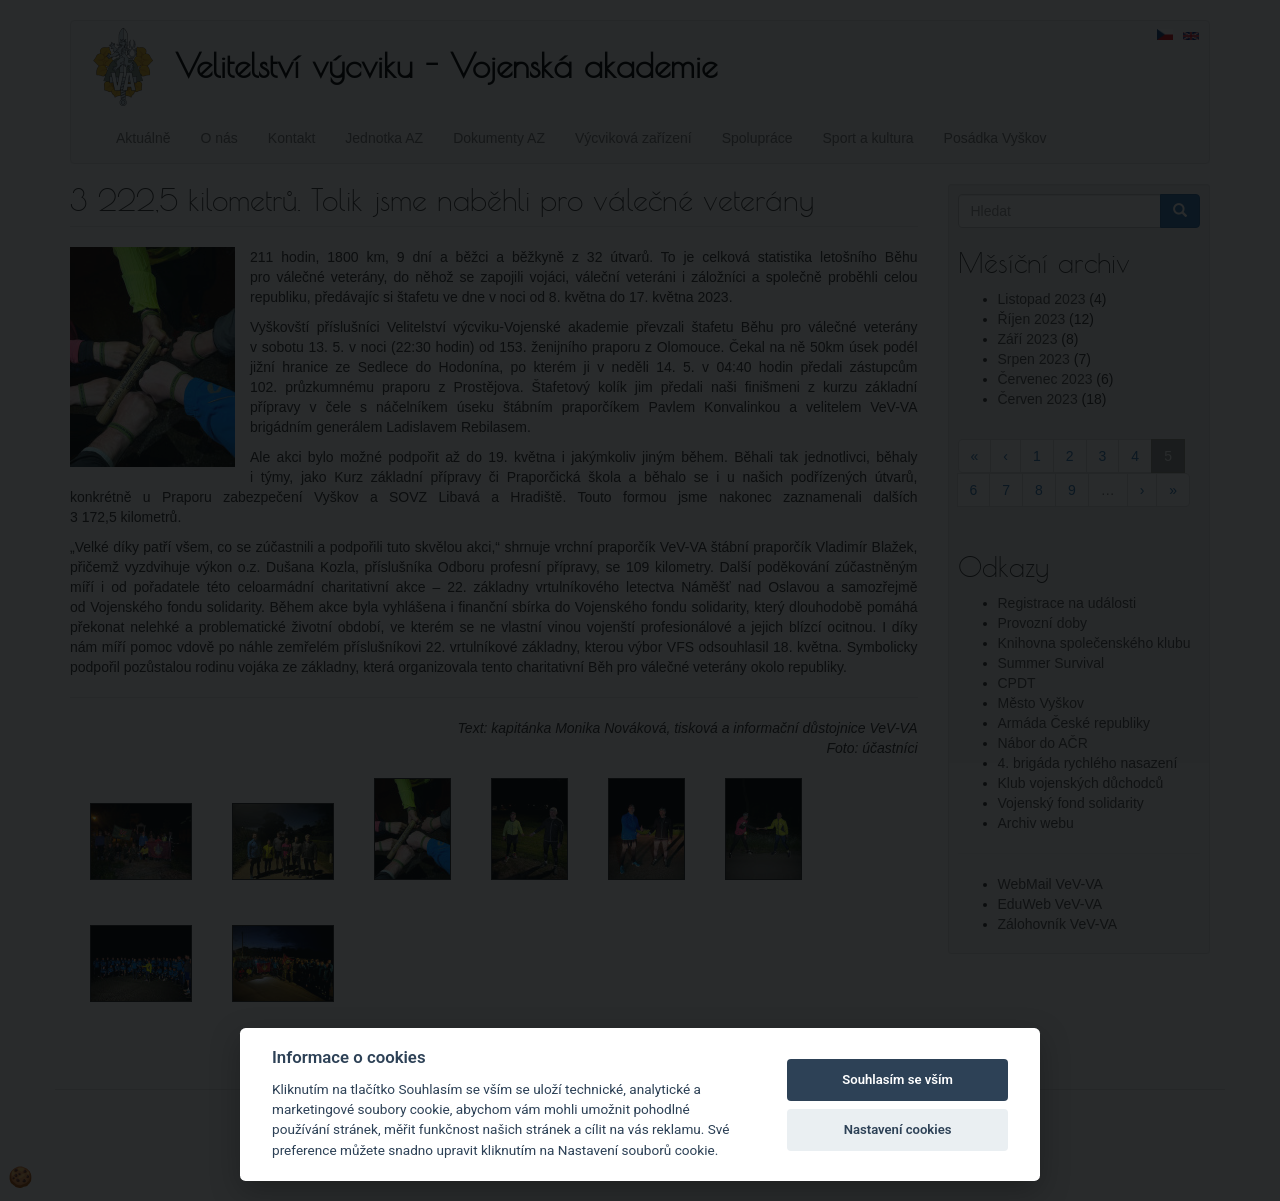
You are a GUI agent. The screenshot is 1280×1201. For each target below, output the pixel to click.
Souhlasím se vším (897, 1079)
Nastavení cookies (898, 1129)
